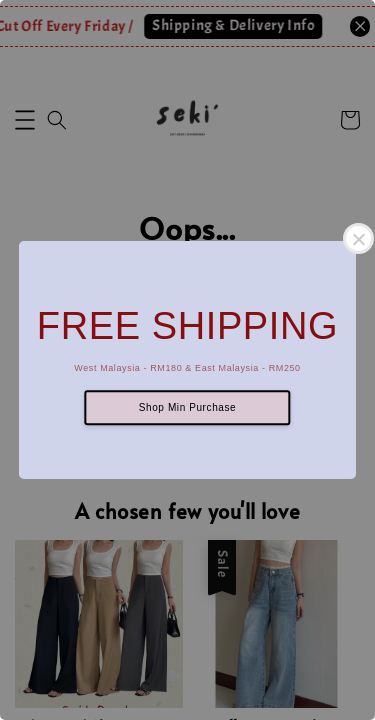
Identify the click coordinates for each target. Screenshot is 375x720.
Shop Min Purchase (187, 407)
